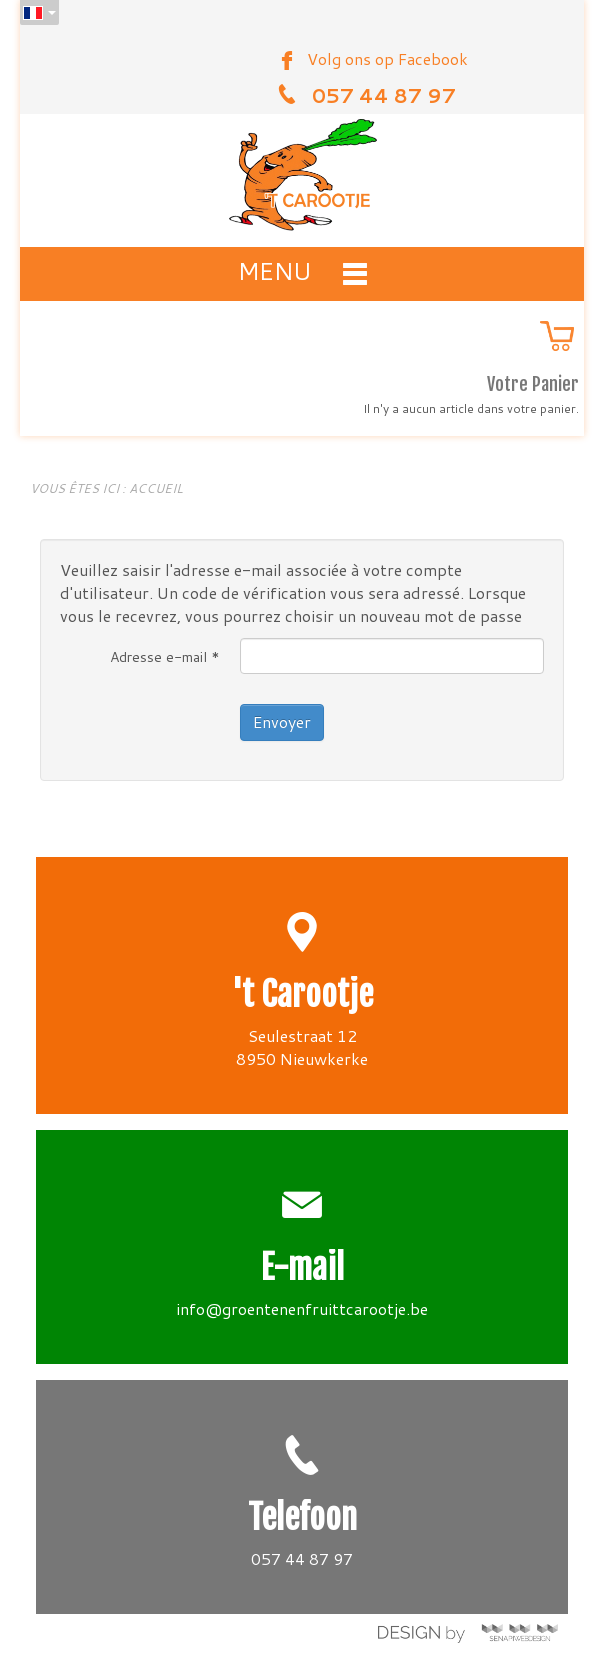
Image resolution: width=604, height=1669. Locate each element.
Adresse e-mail (165, 657)
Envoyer (282, 721)
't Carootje (302, 994)
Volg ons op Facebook (387, 58)
